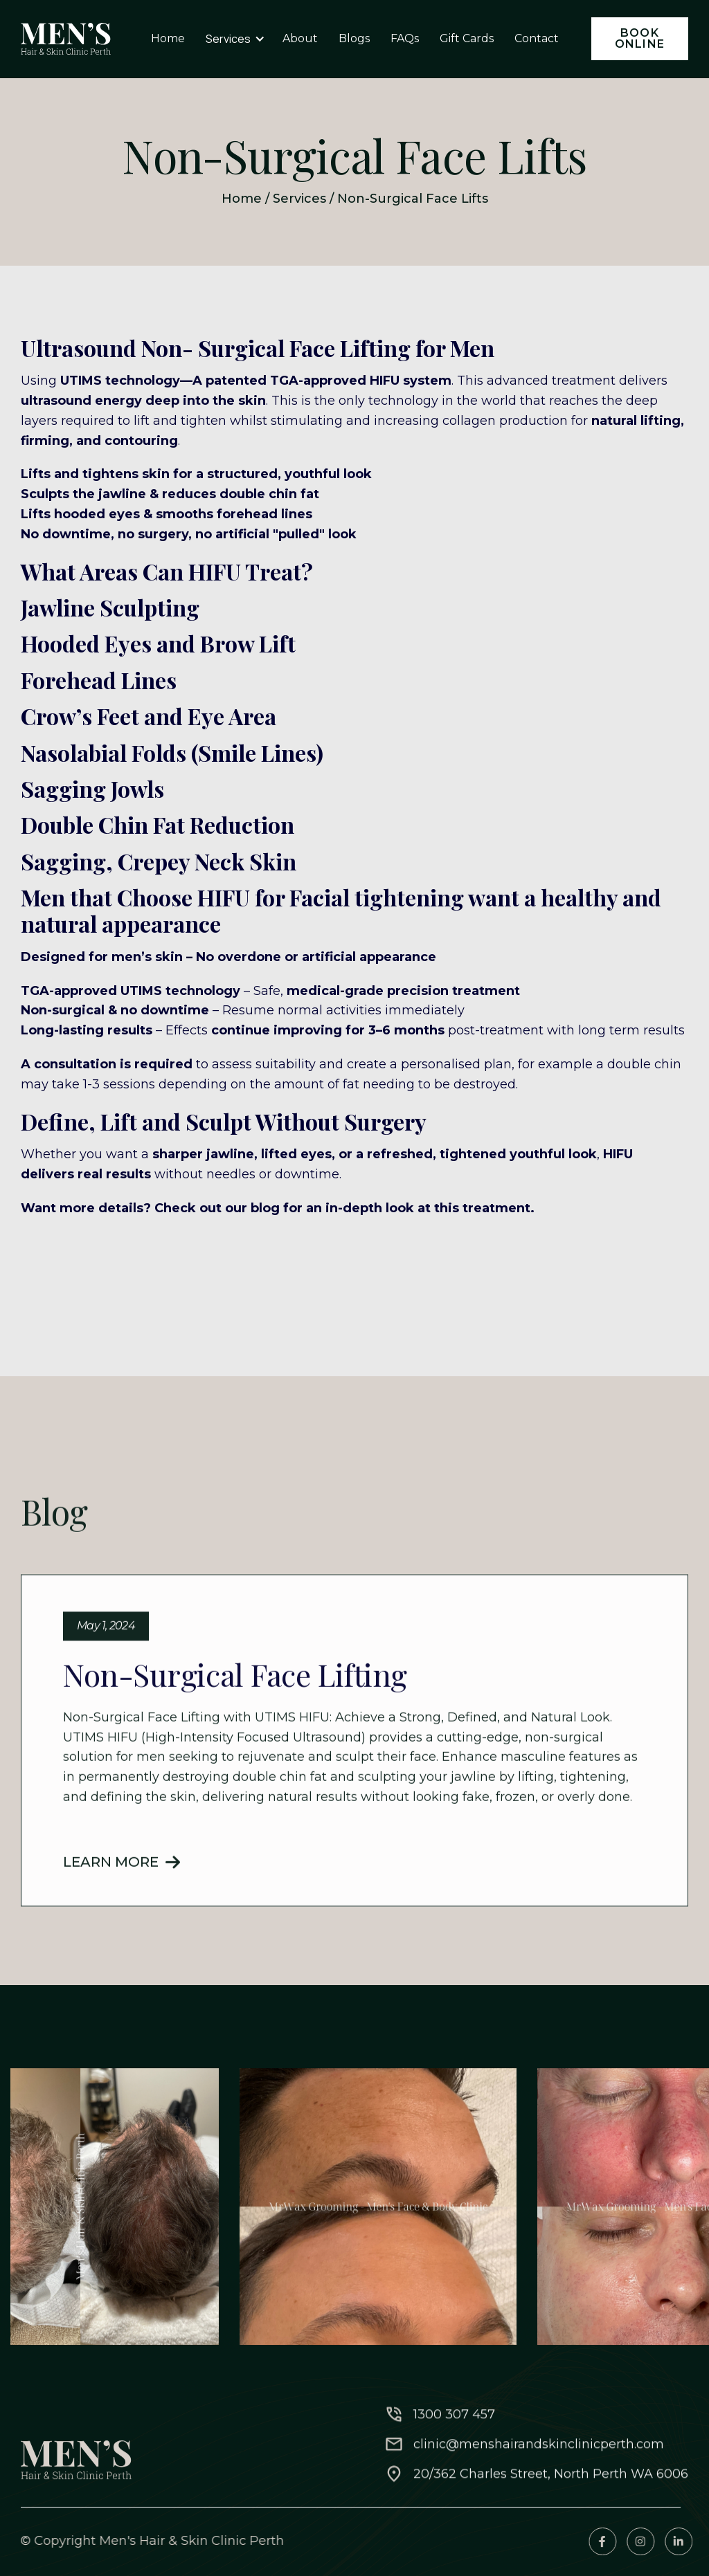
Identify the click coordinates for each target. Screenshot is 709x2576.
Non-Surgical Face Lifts (412, 198)
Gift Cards (467, 38)
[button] (235, 38)
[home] (66, 39)
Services (299, 198)
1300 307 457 (454, 2488)
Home (242, 198)
